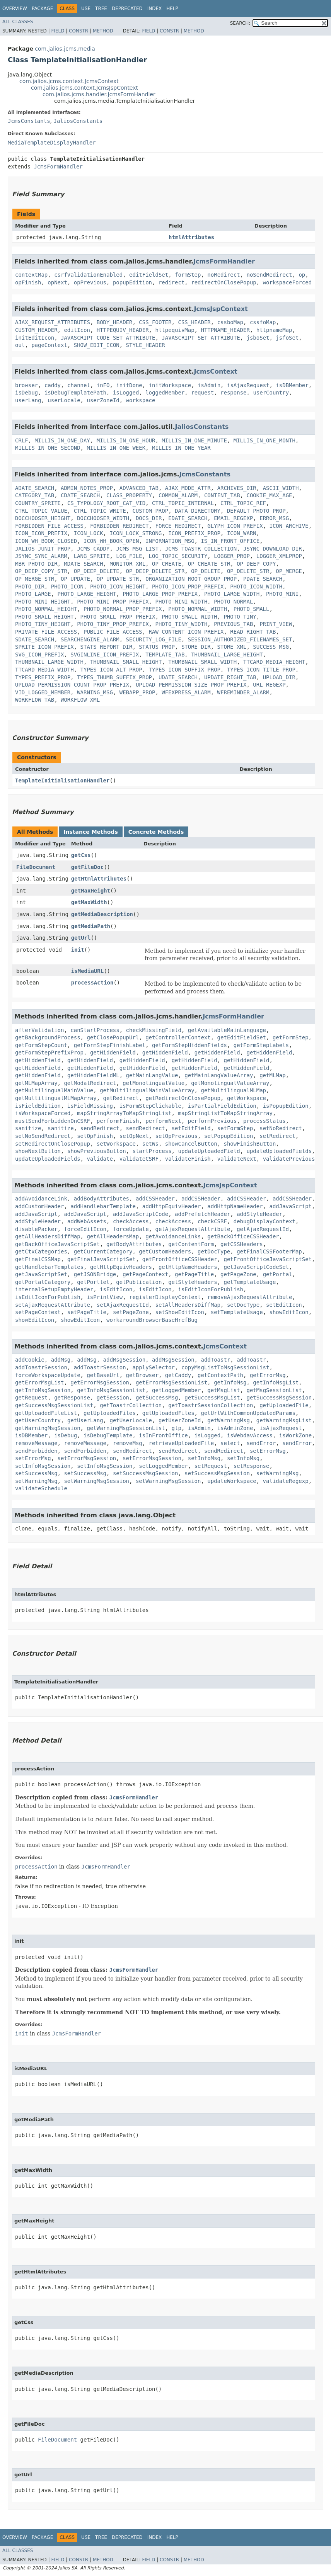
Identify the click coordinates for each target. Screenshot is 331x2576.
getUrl (81, 938)
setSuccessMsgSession (145, 1473)
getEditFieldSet (241, 1037)
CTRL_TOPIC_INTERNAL (183, 503)
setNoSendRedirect (42, 1136)
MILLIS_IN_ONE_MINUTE (194, 440)
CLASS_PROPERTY (129, 495)
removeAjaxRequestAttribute (249, 1297)
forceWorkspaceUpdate (47, 1375)
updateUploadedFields (279, 1151)
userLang (28, 400)
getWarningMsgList (284, 1420)
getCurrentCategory (103, 1251)
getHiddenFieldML (93, 1075)
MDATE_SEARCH (83, 564)
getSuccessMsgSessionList (54, 1405)
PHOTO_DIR (29, 586)
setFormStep (235, 1128)
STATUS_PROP (157, 647)
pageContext (49, 345)
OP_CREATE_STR (209, 564)
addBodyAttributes (101, 1198)
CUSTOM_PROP (150, 511)
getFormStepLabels (261, 1045)
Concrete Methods (156, 832)
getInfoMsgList (276, 1382)
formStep (188, 275)
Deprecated (127, 8)
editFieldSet (148, 275)
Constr (78, 31)
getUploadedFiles (110, 1413)
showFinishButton (250, 1144)
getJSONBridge (95, 1274)
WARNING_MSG (95, 692)
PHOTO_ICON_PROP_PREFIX (188, 586)
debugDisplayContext (264, 1221)
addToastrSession (41, 1367)
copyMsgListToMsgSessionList (225, 1367)
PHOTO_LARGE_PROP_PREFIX (160, 594)
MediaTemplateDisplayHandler (52, 142)
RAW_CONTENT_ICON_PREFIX (186, 632)
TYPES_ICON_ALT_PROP (111, 670)
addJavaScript (290, 1206)
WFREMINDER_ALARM (243, 692)
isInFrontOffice (163, 1435)
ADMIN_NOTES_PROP (87, 488)
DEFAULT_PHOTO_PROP (256, 511)
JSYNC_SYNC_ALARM (41, 556)
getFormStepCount (41, 1045)
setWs (150, 1144)
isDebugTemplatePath (75, 392)
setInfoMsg (204, 1458)
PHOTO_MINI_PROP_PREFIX (112, 602)
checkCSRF (212, 1221)
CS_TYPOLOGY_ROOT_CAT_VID (106, 503)
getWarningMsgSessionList (126, 1428)
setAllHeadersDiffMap (187, 1305)
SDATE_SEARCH (34, 639)
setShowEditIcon (179, 1312)
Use (85, 8)
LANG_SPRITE (92, 556)
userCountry (271, 392)
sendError (261, 1443)
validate (100, 1159)
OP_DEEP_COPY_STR (41, 571)
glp (176, 1428)
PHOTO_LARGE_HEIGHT (87, 594)
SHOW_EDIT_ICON (96, 345)
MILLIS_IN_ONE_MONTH (264, 440)
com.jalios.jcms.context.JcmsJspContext (84, 88)
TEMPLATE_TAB (164, 654)
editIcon (77, 330)
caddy (52, 385)
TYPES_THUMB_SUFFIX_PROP (114, 677)
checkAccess (131, 1221)
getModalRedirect (90, 1083)
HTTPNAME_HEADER (225, 330)
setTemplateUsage (237, 1312)
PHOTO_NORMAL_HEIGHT (46, 609)
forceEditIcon (85, 1229)
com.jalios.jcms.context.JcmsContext (69, 81)
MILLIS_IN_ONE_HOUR (126, 440)
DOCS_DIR (149, 518)
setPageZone (131, 1312)
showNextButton (38, 1151)
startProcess (151, 1151)
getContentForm (191, 1244)
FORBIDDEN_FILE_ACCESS (49, 526)
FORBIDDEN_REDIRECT (119, 526)
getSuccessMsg (157, 1397)
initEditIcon (34, 338)
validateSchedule (41, 1488)
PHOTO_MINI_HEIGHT (42, 602)
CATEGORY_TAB (34, 495)
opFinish (28, 282)
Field (57, 31)
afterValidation (39, 1030)
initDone (129, 385)
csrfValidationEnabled (88, 275)
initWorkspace (170, 385)
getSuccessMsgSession (279, 1397)
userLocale (64, 400)
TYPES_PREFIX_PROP (42, 677)
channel (78, 385)
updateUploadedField (209, 1151)
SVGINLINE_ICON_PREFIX (104, 654)
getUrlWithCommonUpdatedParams (248, 1413)
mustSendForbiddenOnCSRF (52, 1121)
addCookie (29, 1360)
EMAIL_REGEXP (233, 518)
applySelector (153, 1367)
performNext (163, 1121)
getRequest (31, 1397)
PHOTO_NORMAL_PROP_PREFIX (123, 609)
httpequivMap (174, 330)
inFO (103, 385)
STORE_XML (232, 647)
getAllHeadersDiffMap (47, 1236)
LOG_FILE (129, 556)
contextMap (31, 275)
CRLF (21, 440)
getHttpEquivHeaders (121, 1267)
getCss (81, 855)
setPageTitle (86, 1312)
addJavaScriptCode (140, 1214)
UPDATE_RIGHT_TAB (230, 677)
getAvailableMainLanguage (227, 1030)
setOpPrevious (176, 1136)
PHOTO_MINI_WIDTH (181, 602)
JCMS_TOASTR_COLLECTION (201, 549)
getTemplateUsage (250, 1282)
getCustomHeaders (165, 1251)
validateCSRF (139, 1159)
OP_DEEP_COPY (256, 564)
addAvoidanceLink (41, 1198)
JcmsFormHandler (58, 166)
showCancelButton (191, 1144)
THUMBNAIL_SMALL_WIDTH (202, 662)
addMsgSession (124, 1360)
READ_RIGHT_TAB (253, 632)
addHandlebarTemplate (103, 1206)
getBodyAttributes (134, 1244)
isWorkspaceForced (42, 1113)
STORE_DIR (196, 647)
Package (42, 8)
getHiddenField (113, 1052)
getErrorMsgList (39, 1382)
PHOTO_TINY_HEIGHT (42, 624)
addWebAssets (86, 1221)
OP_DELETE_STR (248, 571)
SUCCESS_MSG (271, 647)
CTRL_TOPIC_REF (243, 503)
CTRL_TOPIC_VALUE (41, 511)
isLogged (126, 392)
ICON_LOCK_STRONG (135, 533)
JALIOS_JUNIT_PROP (42, 549)
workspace (140, 400)
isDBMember (292, 385)
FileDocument (35, 867)
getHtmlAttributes (98, 879)
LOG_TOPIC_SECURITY (178, 556)
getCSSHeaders (241, 1244)
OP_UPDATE (75, 579)
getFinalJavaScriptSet (101, 1259)
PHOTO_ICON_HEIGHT (117, 586)
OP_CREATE (166, 564)
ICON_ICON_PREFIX (41, 533)
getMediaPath (90, 926)
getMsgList (223, 1390)
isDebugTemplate (108, 1435)
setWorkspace (116, 1144)
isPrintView (105, 1297)
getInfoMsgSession (42, 1390)
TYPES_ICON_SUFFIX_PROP (184, 670)
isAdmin (209, 385)
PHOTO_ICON (67, 586)
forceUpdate (131, 1229)
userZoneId (103, 400)
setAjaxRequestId (123, 1305)
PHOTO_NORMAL (233, 602)
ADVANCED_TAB (139, 488)
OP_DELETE (205, 571)
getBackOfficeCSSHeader (243, 1236)
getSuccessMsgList (212, 1397)
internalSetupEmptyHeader (54, 1289)
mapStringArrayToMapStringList (124, 1113)
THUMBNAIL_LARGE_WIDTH (49, 662)
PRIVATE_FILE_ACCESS (46, 632)
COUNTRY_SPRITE (38, 503)
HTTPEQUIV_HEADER (123, 330)
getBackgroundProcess (47, 1037)
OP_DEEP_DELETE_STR (155, 571)
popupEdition (132, 282)
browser (26, 385)
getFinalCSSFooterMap (269, 1251)
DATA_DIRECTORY (197, 511)
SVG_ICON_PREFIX (39, 654)
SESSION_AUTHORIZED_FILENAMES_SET (240, 639)
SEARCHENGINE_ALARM (90, 639)
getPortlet (93, 1282)
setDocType (243, 1305)
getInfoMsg (230, 1382)
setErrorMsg (268, 1451)
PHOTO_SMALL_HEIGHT (44, 617)
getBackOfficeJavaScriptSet (57, 1244)
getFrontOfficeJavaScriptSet (268, 1259)
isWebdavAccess (250, 1435)
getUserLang (85, 1420)
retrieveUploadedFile (181, 1443)
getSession (113, 1397)
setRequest (211, 1466)
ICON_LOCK (88, 533)
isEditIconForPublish (210, 1289)
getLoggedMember (176, 1390)
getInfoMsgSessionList (111, 1390)
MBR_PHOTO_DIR (36, 564)
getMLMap (272, 1075)
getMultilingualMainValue (54, 1090)
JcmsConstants (29, 121)
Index (154, 8)
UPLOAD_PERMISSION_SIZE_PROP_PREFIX (191, 685)
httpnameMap (274, 330)
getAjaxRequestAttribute (192, 1229)
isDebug (26, 392)
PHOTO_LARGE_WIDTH (231, 594)
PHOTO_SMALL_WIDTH (189, 617)
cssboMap (230, 322)
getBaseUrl (103, 1375)
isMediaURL (87, 971)
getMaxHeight (90, 891)
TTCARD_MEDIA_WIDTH (44, 670)
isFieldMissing (90, 1106)
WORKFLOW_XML (80, 700)
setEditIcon (284, 1305)
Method (103, 31)
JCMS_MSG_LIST (137, 549)
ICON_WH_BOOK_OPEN (111, 541)
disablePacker (36, 1229)
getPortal (277, 1274)
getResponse (72, 1397)
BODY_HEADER (115, 322)
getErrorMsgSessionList (171, 1382)
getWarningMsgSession (47, 1428)
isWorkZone (295, 1435)
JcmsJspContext (221, 309)
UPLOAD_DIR (279, 677)
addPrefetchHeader (202, 1214)
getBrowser (142, 1375)
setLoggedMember (163, 1466)
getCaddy (178, 1375)
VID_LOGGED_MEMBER (42, 692)
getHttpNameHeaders (188, 1267)
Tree (101, 8)
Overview (14, 8)
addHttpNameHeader (235, 1206)
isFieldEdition (38, 1106)
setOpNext (134, 1136)
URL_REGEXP (269, 685)
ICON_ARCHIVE (288, 526)
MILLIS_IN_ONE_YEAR (181, 448)
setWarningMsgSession (96, 1481)
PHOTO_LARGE (33, 594)
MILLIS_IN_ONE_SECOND (47, 448)
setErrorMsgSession (87, 1458)
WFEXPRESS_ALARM (186, 692)
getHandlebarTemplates (49, 1267)
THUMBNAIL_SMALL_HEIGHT (126, 662)
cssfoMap (263, 322)
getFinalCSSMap (38, 1259)
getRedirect (121, 1098)
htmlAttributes (191, 237)
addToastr (215, 1360)
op (302, 275)
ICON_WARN (241, 533)
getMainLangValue (152, 1075)
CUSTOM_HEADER (36, 330)
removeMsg (127, 1443)
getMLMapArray (36, 1083)
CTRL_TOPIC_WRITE (100, 511)
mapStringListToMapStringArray (225, 1113)
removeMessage (36, 1443)
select (230, 1443)
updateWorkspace (231, 1481)
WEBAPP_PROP (137, 692)
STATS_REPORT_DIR (106, 647)
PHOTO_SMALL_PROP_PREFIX (117, 617)
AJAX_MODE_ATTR (188, 488)
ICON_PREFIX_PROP (194, 533)
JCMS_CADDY (93, 549)
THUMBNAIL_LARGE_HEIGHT (227, 654)
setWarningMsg (277, 1473)
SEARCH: (240, 23)
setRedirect (277, 1136)
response (233, 392)
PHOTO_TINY (240, 617)
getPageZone (238, 1274)
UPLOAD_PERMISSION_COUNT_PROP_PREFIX (72, 685)
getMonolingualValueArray (230, 1083)
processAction (92, 982)
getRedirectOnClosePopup (182, 1098)
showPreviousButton (96, 1151)
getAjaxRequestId (263, 1229)
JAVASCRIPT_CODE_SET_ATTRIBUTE (108, 338)
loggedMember (164, 392)
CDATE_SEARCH (80, 495)
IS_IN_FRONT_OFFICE (230, 541)
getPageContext (145, 1274)
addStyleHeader (259, 1214)
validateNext (236, 1159)
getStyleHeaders (192, 1282)
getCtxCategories (41, 1251)
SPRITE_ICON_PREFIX (44, 647)
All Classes (17, 21)
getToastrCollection (131, 1405)
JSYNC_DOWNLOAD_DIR (272, 549)
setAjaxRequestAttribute (52, 1305)
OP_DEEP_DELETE (96, 571)
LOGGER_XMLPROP (279, 556)
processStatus (264, 1121)
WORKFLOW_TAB (34, 700)
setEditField (191, 1128)
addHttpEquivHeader (171, 1206)
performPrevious (212, 1121)
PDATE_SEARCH (262, 579)
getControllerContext (178, 1037)
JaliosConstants (77, 121)
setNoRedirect (280, 1128)
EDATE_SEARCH (187, 518)
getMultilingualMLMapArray (56, 1098)
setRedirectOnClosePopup (52, 1144)
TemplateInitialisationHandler (62, 780)
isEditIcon (116, 1289)
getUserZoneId (180, 1420)
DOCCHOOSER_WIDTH (103, 518)
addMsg (61, 1360)
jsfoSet (287, 338)
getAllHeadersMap (113, 1236)
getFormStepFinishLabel (109, 1045)
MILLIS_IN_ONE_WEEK (116, 448)
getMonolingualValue (153, 1083)
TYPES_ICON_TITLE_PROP (261, 670)
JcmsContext (215, 371)
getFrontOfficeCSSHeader (179, 1259)
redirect (171, 282)
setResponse (252, 1466)
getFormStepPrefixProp (49, 1052)
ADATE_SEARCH (34, 488)
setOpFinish (95, 1136)
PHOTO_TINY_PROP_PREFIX (112, 624)
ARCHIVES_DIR (236, 488)
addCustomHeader (39, 1206)
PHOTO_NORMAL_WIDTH (197, 609)
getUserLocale (130, 1420)
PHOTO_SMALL (252, 609)
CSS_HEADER (194, 322)
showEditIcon (288, 1312)
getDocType (214, 1251)
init (77, 950)
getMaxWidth (89, 902)
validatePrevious (289, 1159)
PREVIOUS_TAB (233, 624)
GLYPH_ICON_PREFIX (235, 526)
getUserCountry (38, 1420)
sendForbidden (36, 1451)
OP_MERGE (289, 571)
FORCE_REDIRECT (178, 526)
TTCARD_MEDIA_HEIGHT (274, 662)
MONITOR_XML (127, 564)
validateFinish (188, 1159)
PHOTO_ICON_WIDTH (256, 586)
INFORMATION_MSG (169, 541)
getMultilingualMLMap (233, 1090)
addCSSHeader (155, 1198)
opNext (57, 282)
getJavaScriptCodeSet (256, 1267)
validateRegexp (286, 1481)
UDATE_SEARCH (178, 677)
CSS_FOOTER (155, 322)
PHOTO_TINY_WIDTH (181, 624)
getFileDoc (87, 867)
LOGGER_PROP (232, 556)
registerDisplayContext (165, 1297)
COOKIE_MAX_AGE (269, 495)
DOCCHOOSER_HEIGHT (42, 518)
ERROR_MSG (274, 518)
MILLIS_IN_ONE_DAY (62, 440)
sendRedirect (99, 1128)
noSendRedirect (269, 275)
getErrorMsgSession (99, 1382)
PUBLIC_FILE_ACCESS (113, 632)
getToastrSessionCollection (210, 1405)
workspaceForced (287, 282)
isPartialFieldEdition (222, 1106)
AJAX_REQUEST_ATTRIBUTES (52, 322)
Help (172, 8)
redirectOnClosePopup (223, 282)
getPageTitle (194, 1274)
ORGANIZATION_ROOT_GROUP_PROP (191, 579)
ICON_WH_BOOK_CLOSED (46, 541)
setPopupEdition (228, 1136)
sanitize (28, 1128)
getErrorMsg (268, 1375)
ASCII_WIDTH (281, 488)
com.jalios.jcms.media (65, 49)
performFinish (118, 1121)
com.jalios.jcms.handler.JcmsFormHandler (99, 94)
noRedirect (223, 275)
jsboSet (257, 338)
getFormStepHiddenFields (189, 1045)
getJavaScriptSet (41, 1274)
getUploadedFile (283, 1405)
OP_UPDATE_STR (118, 579)
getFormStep (291, 1037)
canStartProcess (94, 1030)
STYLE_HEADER (145, 345)
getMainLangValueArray (218, 1075)
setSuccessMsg (36, 1473)
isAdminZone (235, 1428)
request (202, 392)
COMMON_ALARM (178, 495)
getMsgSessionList (274, 1390)
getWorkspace (246, 1098)
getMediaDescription (102, 914)
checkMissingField (153, 1030)
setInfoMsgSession (42, 1466)
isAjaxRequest (248, 385)
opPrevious (90, 282)
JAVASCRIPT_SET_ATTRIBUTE (201, 338)
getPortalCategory (42, 1282)
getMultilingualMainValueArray (147, 1090)
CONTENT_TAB (222, 495)
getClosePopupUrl (113, 1037)
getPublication (139, 1282)
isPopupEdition (286, 1106)
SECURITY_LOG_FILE (153, 639)
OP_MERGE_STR (34, 579)
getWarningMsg (228, 1420)
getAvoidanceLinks (173, 1236)
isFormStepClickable (150, 1106)
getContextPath (220, 1375)
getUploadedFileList (46, 1413)
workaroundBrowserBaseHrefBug (152, 1320)
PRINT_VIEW (275, 624)
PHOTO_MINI (282, 594)
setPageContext (38, 1312)
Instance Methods (90, 832)
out (20, 345)
